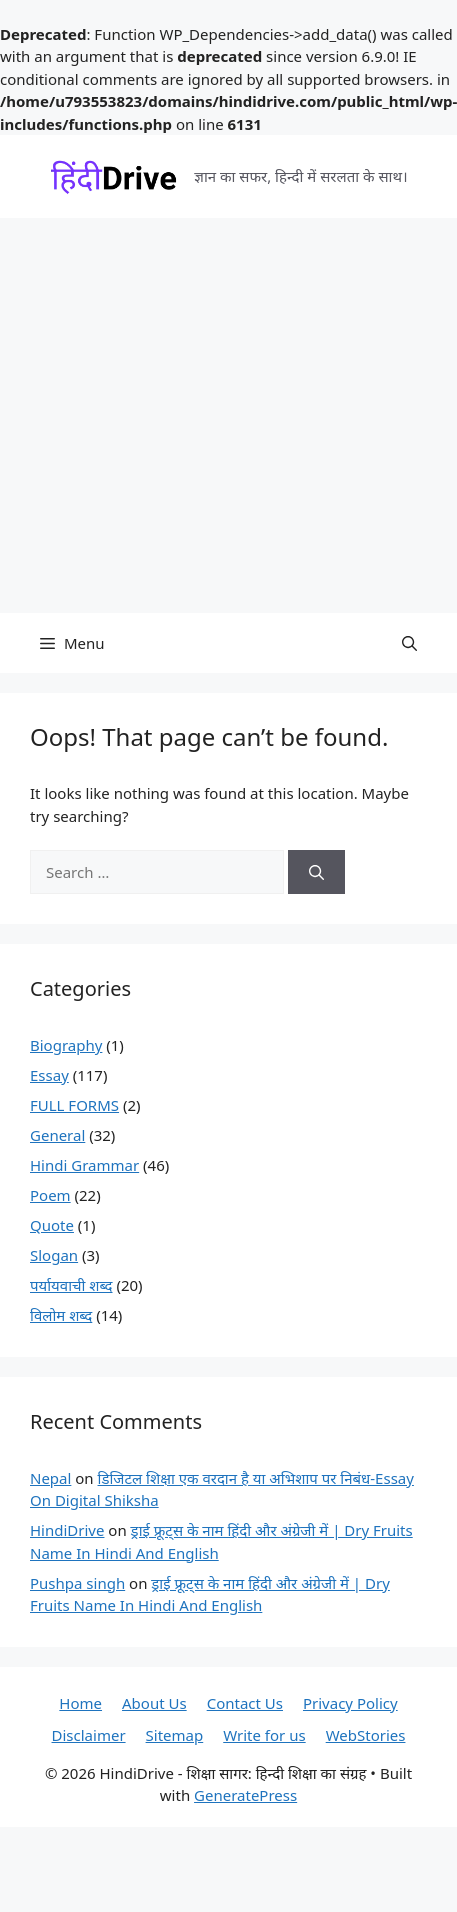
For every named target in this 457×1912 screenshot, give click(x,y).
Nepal (50, 1478)
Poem (50, 1195)
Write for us (264, 1735)
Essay (49, 1075)
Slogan (54, 1255)
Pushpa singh (77, 1583)
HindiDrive (67, 1530)
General (57, 1135)
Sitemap (175, 1735)
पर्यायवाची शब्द (71, 1285)
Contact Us (245, 1703)
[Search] (316, 872)
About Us (154, 1703)
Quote (52, 1225)
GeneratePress (245, 1795)
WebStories (366, 1735)
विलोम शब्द (61, 1315)
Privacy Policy (350, 1703)
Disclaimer (89, 1735)
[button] (409, 643)
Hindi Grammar (84, 1165)
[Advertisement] (187, 415)
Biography (66, 1045)
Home (80, 1703)
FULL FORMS (74, 1105)
